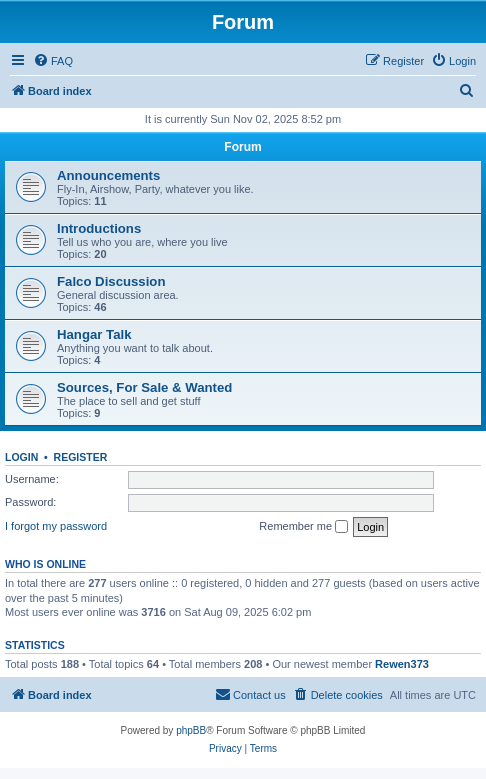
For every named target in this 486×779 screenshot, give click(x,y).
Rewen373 (402, 664)
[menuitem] (53, 61)
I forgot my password (56, 526)
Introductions (99, 228)
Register (81, 457)
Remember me (303, 527)
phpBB (191, 730)
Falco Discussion (111, 281)
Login (21, 457)
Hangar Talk (94, 334)
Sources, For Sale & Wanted (144, 387)
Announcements (108, 175)
